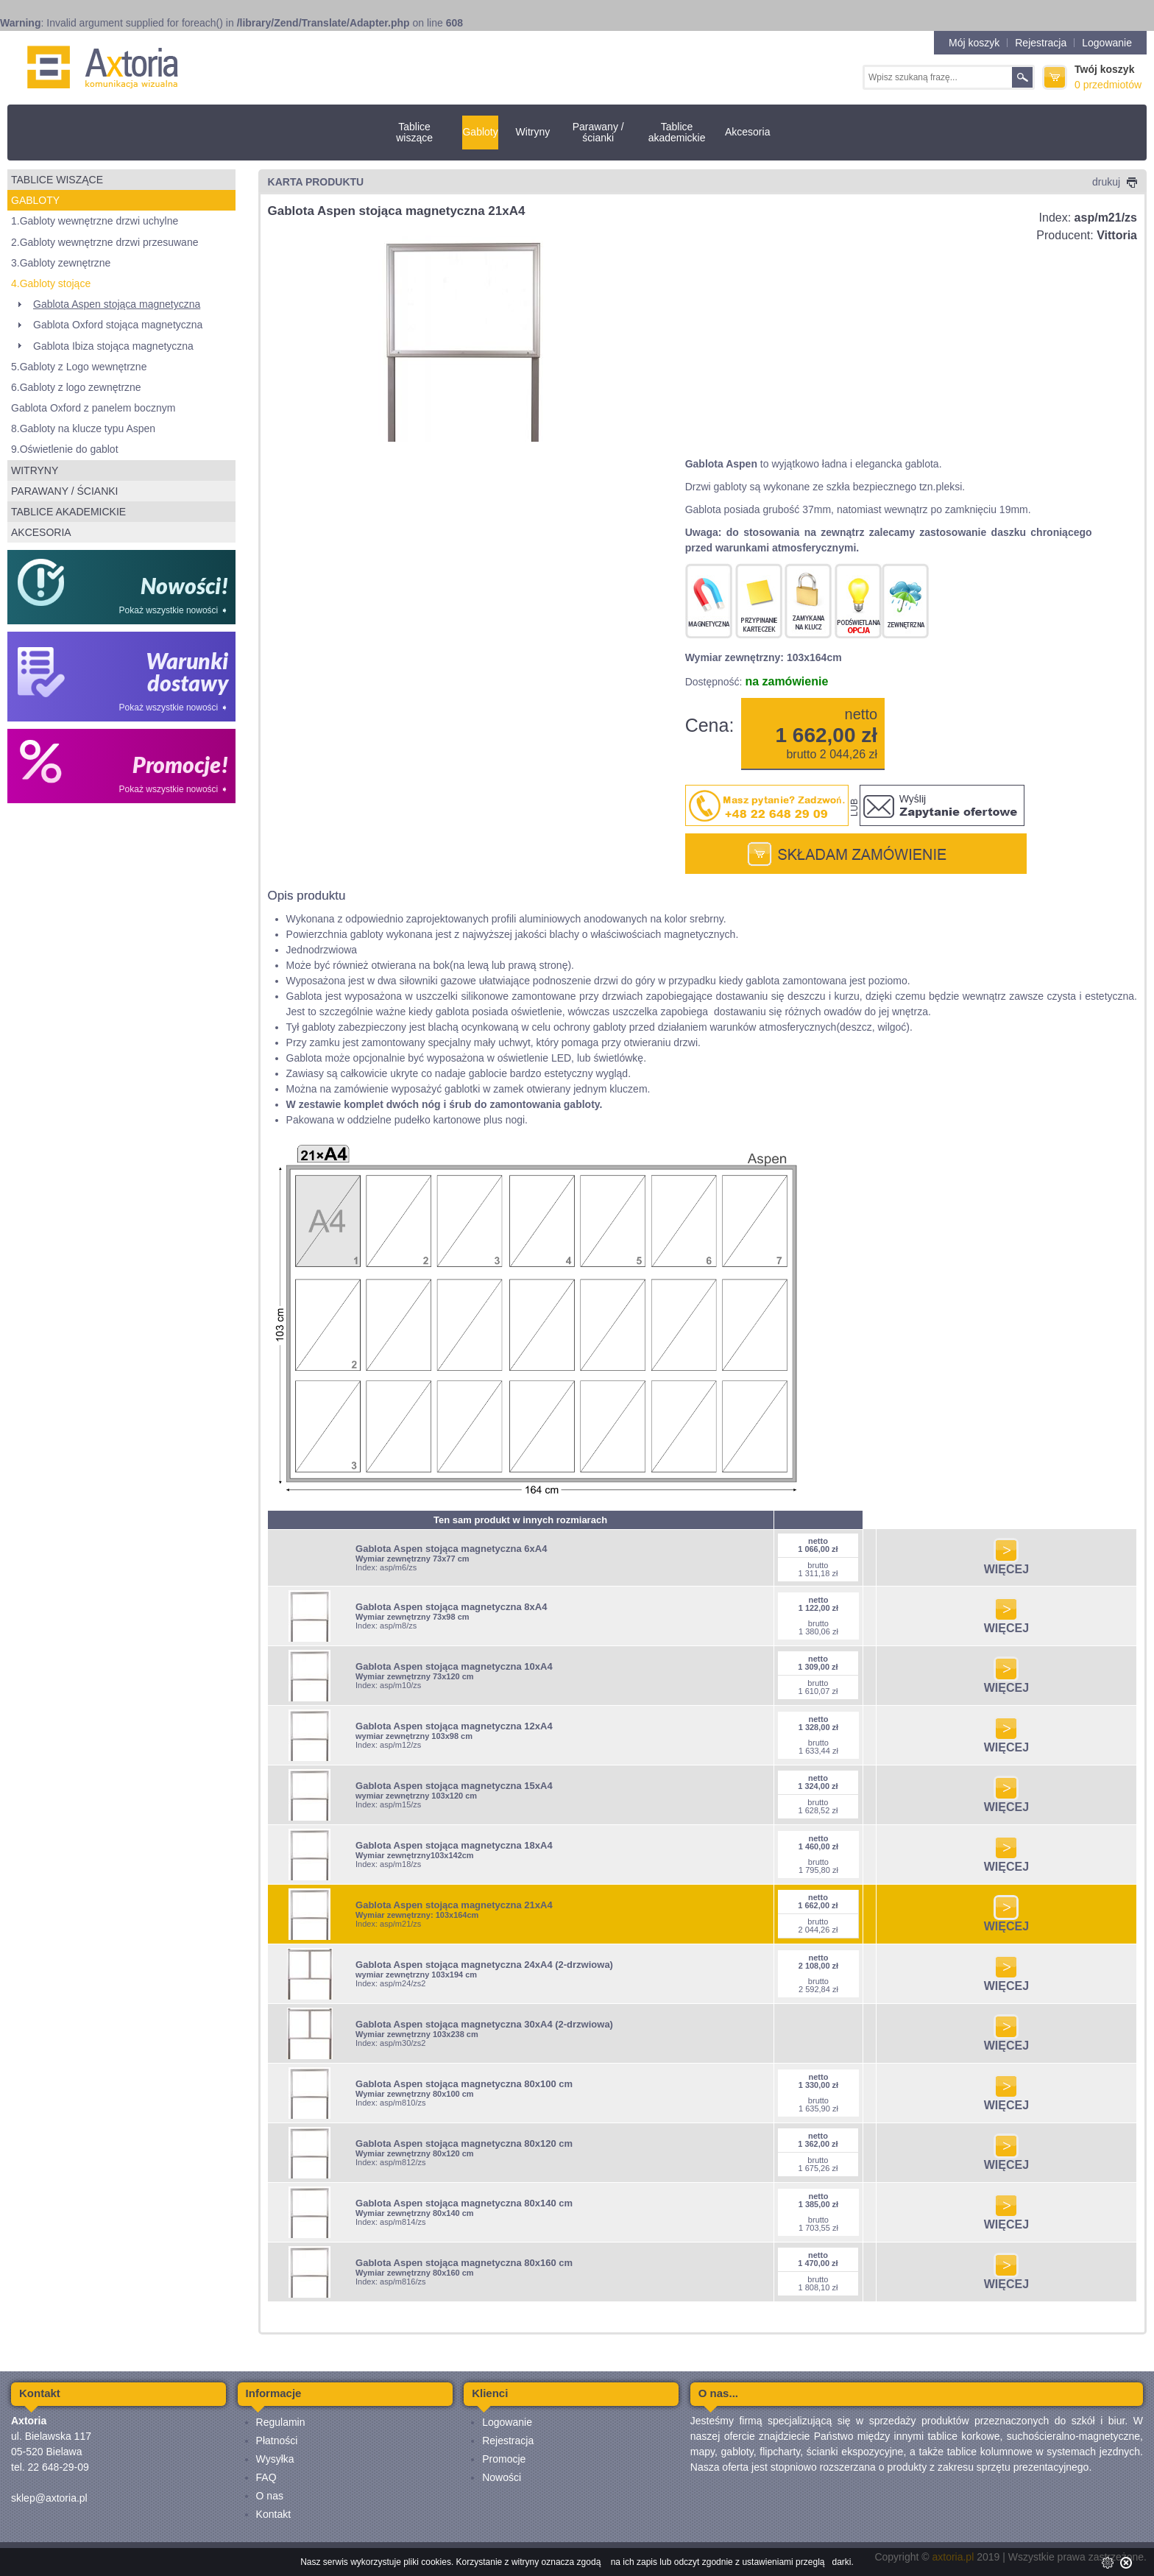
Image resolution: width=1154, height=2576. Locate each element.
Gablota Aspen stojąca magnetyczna (116, 304)
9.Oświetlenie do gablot (64, 449)
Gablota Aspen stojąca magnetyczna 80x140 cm (464, 2203)
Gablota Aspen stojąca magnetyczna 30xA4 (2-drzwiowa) (484, 2024)
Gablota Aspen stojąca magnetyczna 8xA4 (451, 1606)
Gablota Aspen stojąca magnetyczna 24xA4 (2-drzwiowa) (484, 1964)
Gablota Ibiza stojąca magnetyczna (113, 346)
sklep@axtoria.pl (49, 2498)
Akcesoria (747, 132)
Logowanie (1107, 43)
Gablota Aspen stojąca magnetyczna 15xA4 (454, 1785)
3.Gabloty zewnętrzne (60, 263)
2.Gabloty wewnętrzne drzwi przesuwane (104, 242)
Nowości (501, 2477)
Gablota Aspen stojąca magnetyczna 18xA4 (454, 1845)
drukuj (1114, 182)
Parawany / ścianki (598, 132)
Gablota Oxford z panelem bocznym (93, 408)
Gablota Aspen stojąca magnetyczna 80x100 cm (464, 2083)
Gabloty (480, 132)
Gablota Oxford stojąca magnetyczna (117, 325)
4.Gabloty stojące (51, 283)
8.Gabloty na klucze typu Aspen (83, 428)
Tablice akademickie (677, 132)
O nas (269, 2496)
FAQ (266, 2477)
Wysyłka (275, 2459)
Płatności (277, 2440)
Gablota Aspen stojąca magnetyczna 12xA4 (454, 1726)
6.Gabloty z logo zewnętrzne (76, 387)
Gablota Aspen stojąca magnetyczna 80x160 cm (464, 2262)
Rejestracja (1040, 43)
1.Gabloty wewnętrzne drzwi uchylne (94, 221)
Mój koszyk (974, 43)
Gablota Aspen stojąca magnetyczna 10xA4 (454, 1666)
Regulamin (280, 2422)
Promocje (503, 2459)
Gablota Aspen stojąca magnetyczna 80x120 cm (464, 2143)
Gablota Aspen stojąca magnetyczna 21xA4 (454, 1904)
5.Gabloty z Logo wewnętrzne (78, 367)
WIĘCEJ (1006, 1564)
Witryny (533, 132)
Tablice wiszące (414, 132)
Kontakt (273, 2514)
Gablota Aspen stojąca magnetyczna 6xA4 (451, 1548)
